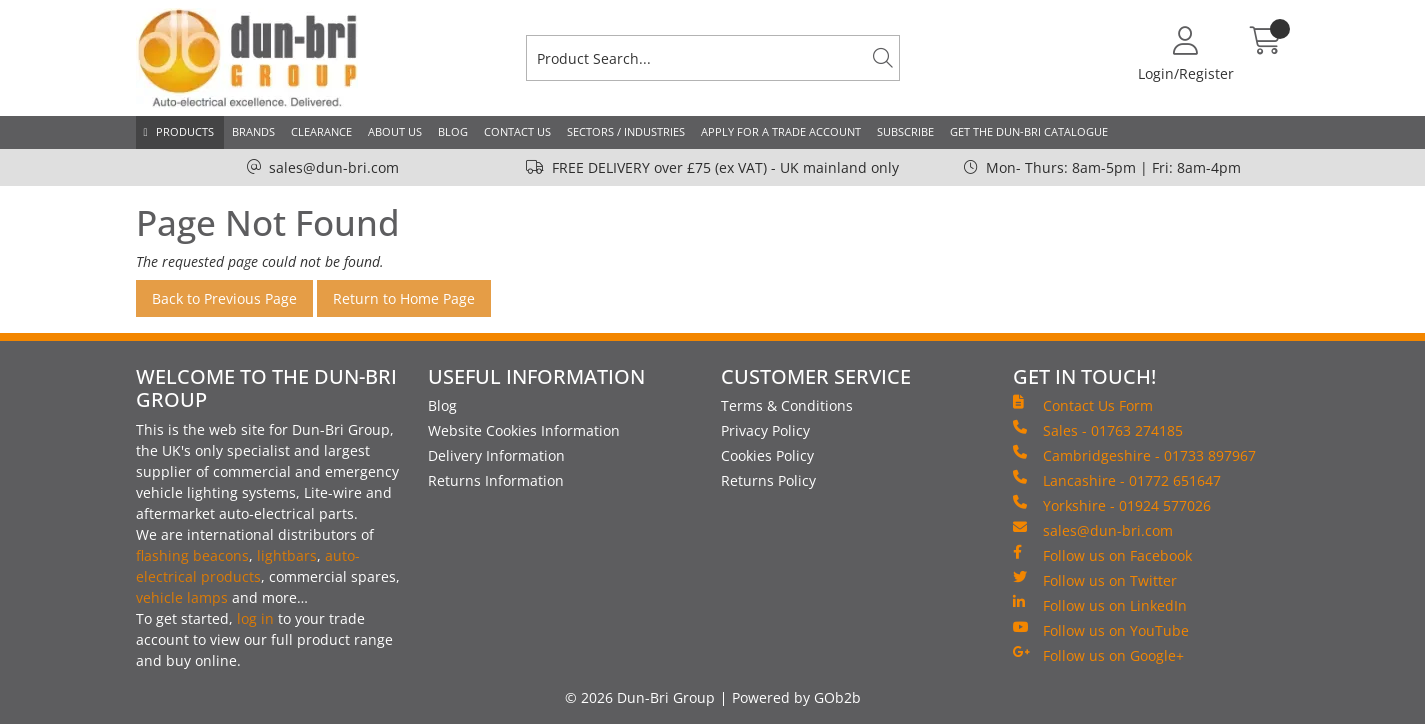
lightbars (287, 555)
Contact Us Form (1083, 405)
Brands (253, 131)
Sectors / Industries (626, 131)
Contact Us (517, 131)
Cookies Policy (767, 455)
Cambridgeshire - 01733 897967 (1134, 455)
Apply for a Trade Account (781, 131)
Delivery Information (496, 455)
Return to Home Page (404, 298)
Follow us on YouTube (1101, 630)
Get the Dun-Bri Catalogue (1029, 131)
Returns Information (496, 480)
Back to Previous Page (224, 298)
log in (255, 618)
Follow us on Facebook (1102, 555)
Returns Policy (768, 480)
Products (185, 131)
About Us (395, 131)
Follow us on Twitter (1095, 580)
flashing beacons (192, 555)
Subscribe (905, 131)
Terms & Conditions (787, 405)
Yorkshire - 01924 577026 (1112, 505)
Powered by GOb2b (796, 697)
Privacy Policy (765, 430)
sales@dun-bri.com (334, 167)
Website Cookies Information (524, 430)
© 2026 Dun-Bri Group (640, 697)
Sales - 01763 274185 (1098, 430)
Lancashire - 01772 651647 (1117, 480)
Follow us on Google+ (1098, 655)
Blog (453, 131)
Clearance (321, 131)
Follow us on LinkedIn (1100, 605)
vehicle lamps (182, 597)
